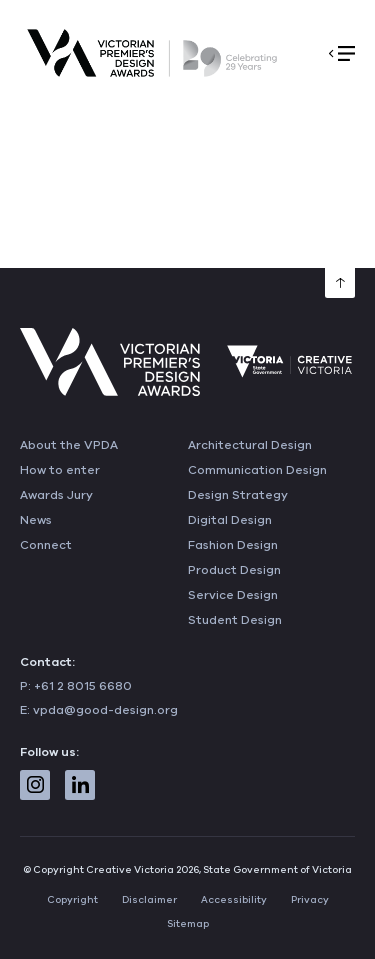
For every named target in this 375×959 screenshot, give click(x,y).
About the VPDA (69, 445)
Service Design (233, 595)
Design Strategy (238, 495)
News (36, 520)
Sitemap (188, 924)
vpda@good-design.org (105, 710)
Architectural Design (250, 445)
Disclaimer (149, 900)
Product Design (234, 570)
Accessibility (234, 900)
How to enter (60, 470)
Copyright (72, 900)
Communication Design (257, 470)
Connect (46, 545)
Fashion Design (233, 545)
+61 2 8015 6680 (83, 686)
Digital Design (230, 520)
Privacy (310, 900)
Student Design (235, 620)
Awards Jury (56, 495)
